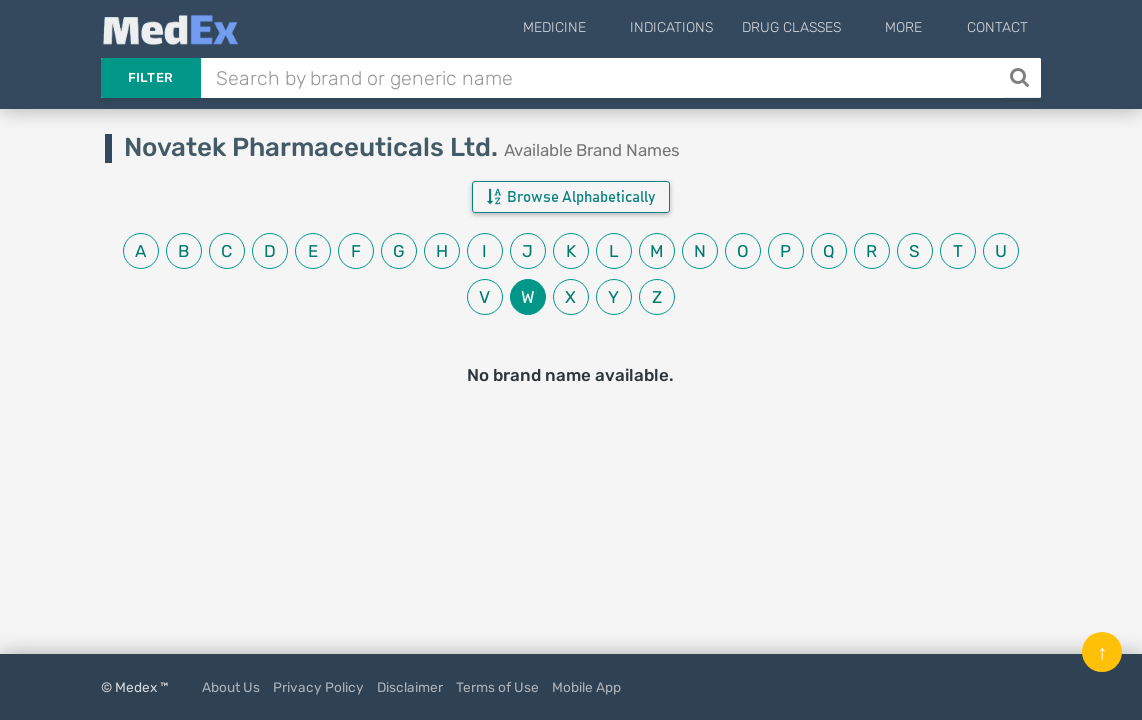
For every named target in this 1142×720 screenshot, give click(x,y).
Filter (151, 77)
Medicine (600, 27)
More (919, 27)
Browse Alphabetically (571, 197)
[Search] (1021, 78)
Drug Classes (822, 27)
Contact (997, 27)
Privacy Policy (318, 687)
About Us (231, 687)
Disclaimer (410, 687)
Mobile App (586, 687)
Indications (702, 27)
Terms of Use (497, 687)
